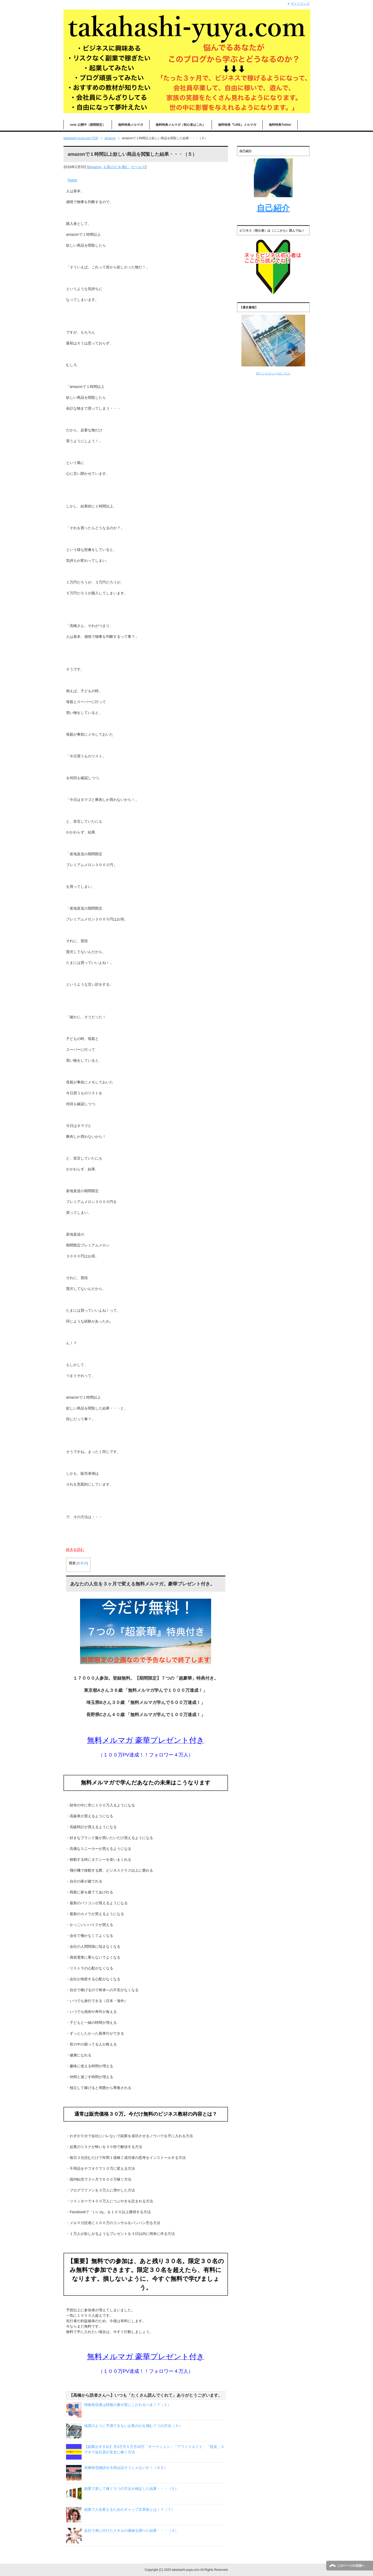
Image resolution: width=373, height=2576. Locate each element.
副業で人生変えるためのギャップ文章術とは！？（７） (129, 2509)
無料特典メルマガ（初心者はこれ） (180, 125)
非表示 (82, 1563)
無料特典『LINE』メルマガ (237, 125)
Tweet (72, 180)
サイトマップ (300, 3)
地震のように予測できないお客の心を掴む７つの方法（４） (133, 2426)
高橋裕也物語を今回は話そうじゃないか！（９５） (126, 2468)
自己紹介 (273, 208)
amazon (95, 167)
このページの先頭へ (351, 2565)
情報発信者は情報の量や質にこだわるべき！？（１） (127, 2405)
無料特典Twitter (280, 125)
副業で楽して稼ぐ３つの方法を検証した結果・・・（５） (131, 2488)
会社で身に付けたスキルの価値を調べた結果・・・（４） (131, 2530)
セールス (138, 167)
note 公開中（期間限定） (87, 125)
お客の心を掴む (116, 167)
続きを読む (75, 1549)
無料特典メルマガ (130, 125)
